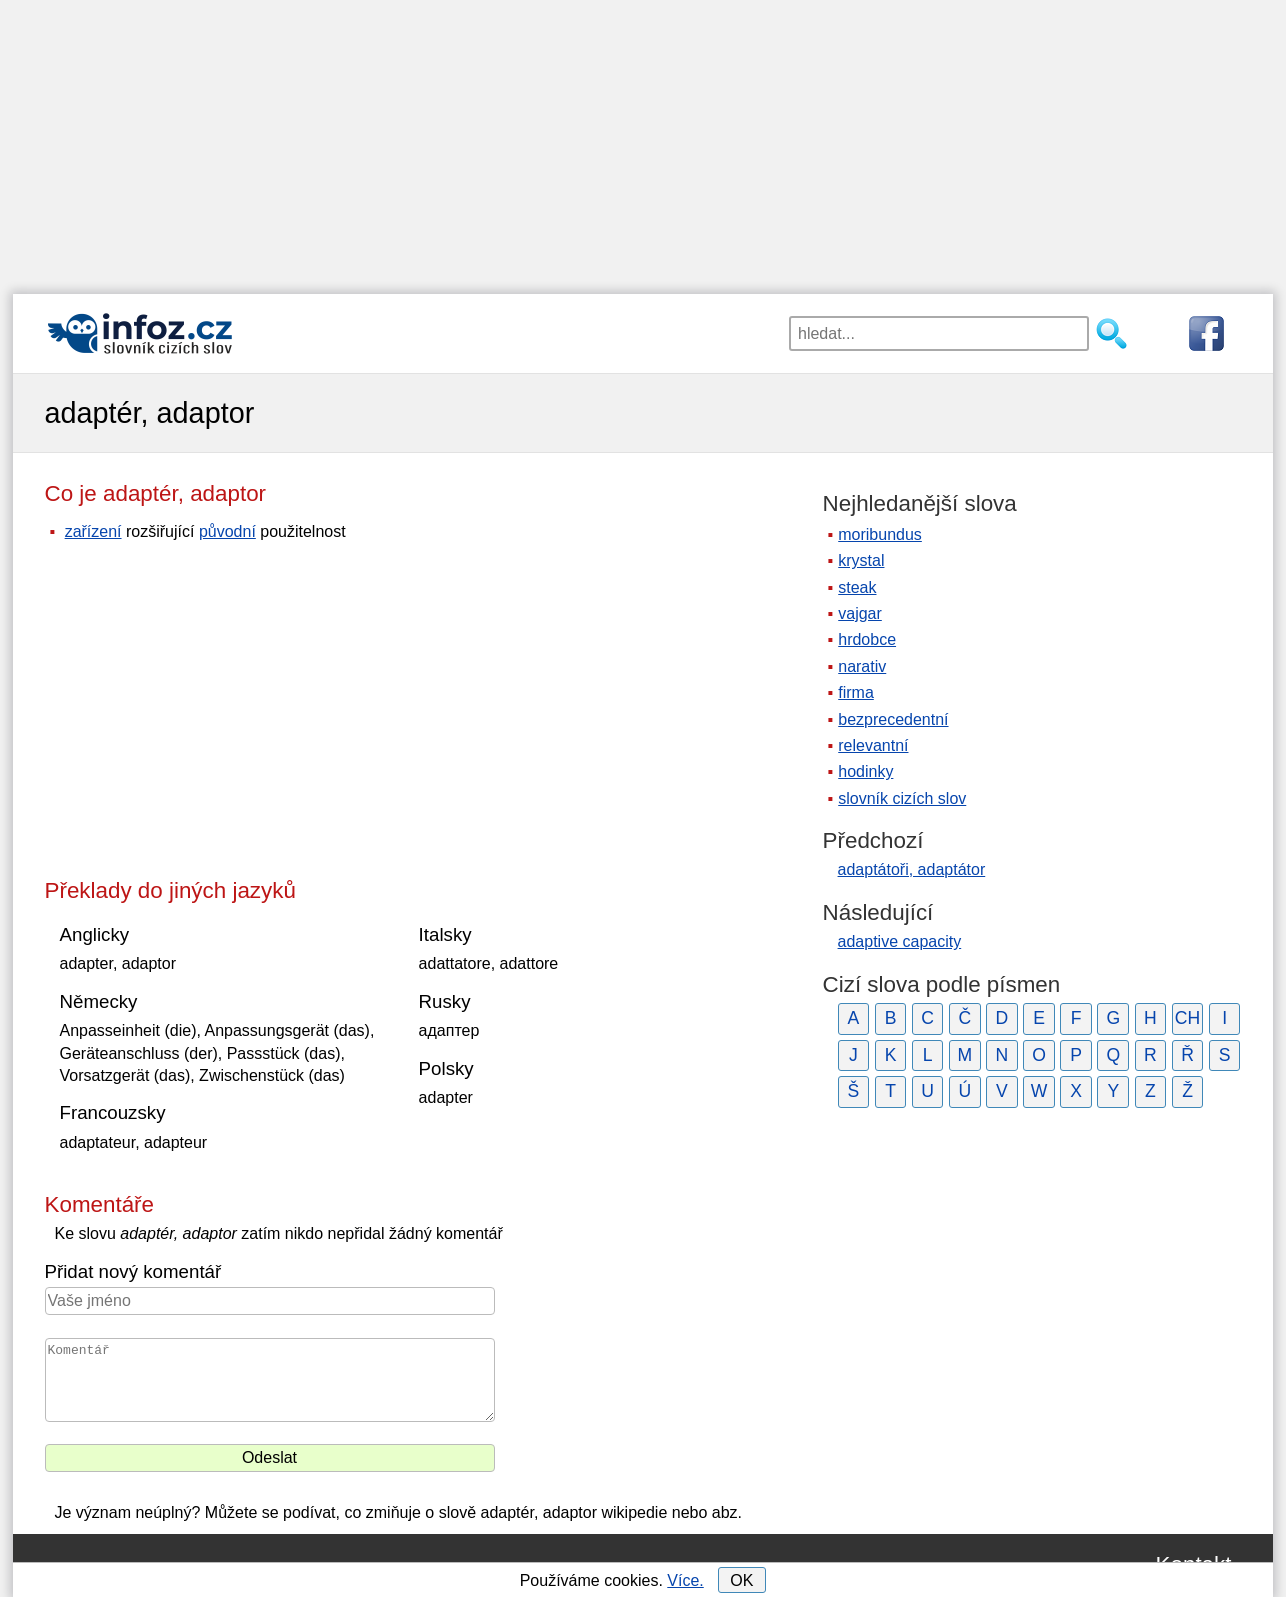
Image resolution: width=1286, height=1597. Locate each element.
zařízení (93, 531)
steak (857, 587)
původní (227, 531)
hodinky (865, 771)
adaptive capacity (900, 941)
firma (856, 692)
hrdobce (867, 639)
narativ (862, 666)
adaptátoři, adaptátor (912, 869)
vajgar (860, 613)
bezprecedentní (893, 719)
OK (741, 1580)
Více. (685, 1580)
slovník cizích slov (902, 798)
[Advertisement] (643, 140)
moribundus (880, 534)
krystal (861, 560)
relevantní (873, 745)
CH (1187, 1018)
